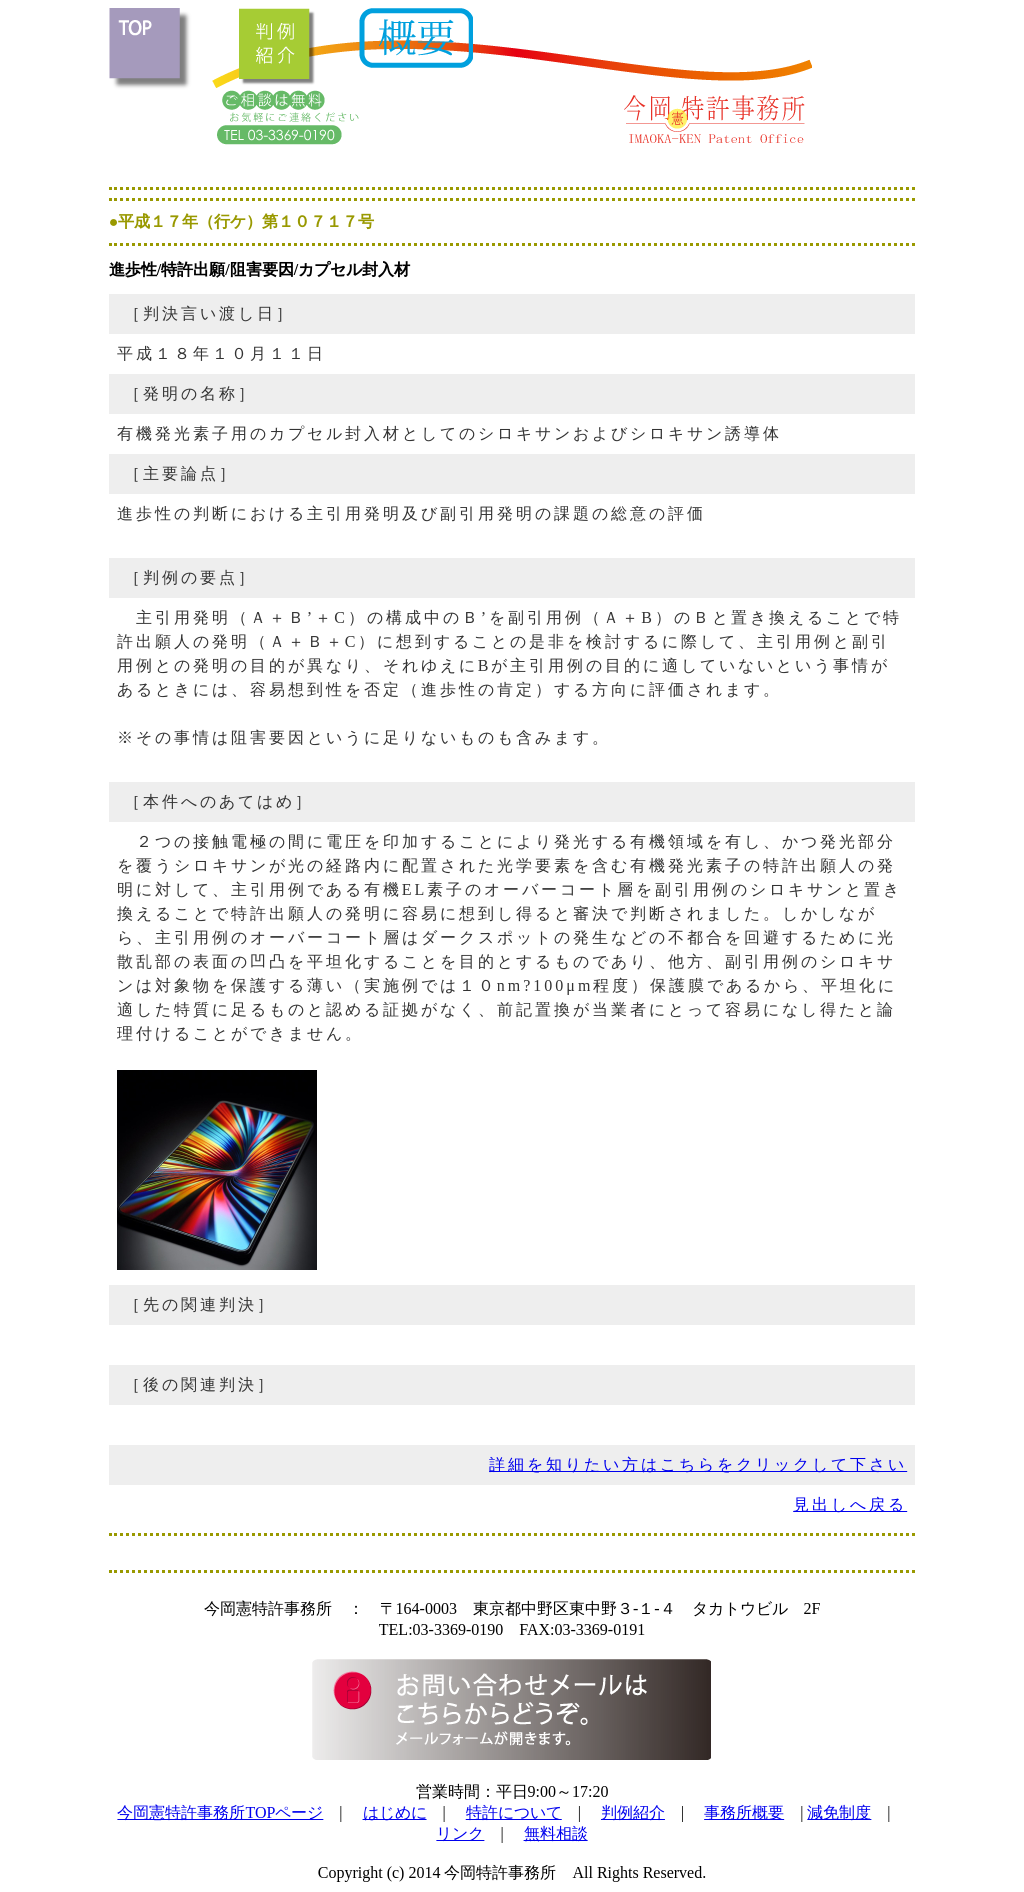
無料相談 (556, 1833)
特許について (514, 1812)
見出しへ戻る (850, 1504)
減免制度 (839, 1812)
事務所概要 (744, 1812)
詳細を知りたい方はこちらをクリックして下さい (698, 1464)
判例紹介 (633, 1812)
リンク (460, 1833)
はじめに (395, 1812)
